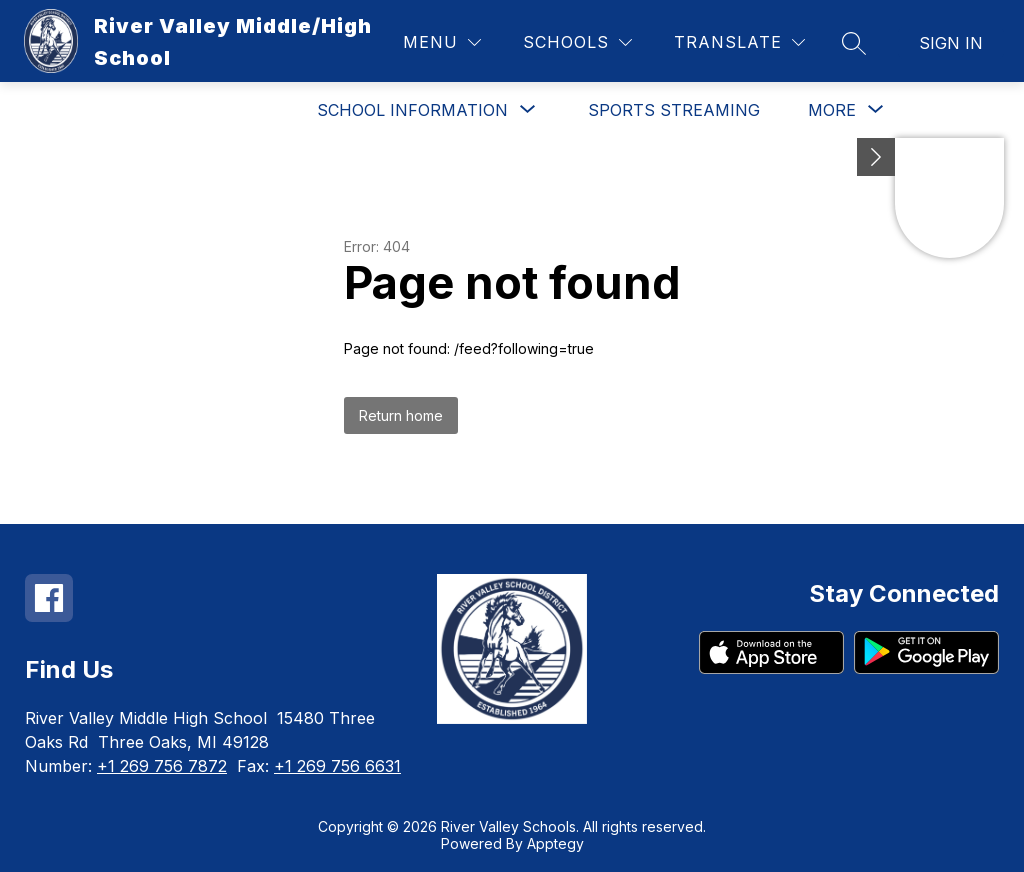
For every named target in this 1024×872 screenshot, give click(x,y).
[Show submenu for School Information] (412, 110)
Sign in (951, 43)
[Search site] (854, 43)
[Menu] (442, 42)
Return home (401, 415)
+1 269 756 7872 (162, 766)
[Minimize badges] (876, 157)
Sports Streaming (674, 110)
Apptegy (555, 843)
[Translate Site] (739, 42)
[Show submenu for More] (832, 110)
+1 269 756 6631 (337, 766)
